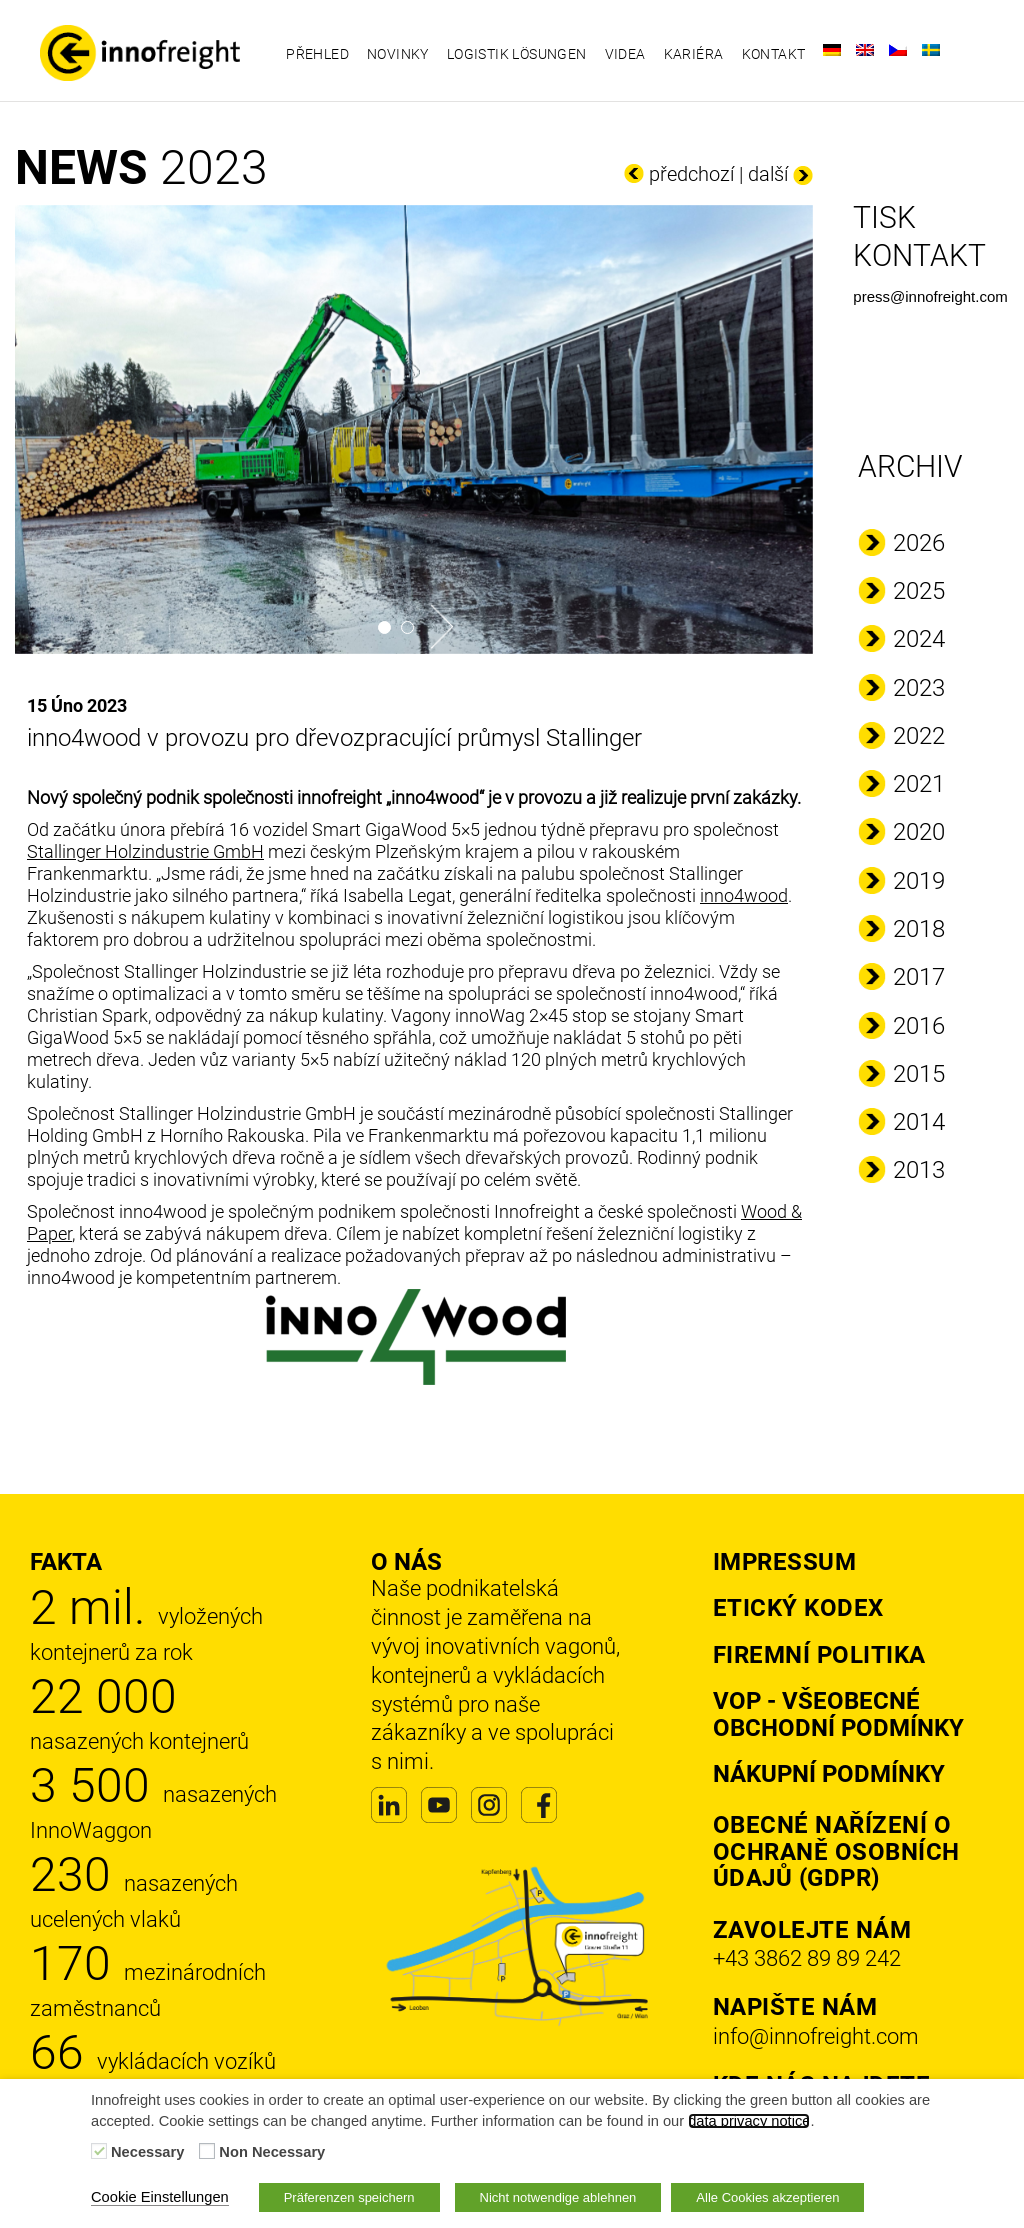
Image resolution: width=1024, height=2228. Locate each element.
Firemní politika (819, 1655)
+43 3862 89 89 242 (807, 1958)
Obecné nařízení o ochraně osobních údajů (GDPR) (836, 1851)
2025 (919, 591)
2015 (919, 1074)
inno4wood (744, 895)
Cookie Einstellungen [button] (160, 2197)
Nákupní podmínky (829, 1774)
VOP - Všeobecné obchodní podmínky (838, 1714)
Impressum (785, 1562)
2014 (919, 1122)
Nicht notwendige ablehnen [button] (558, 2197)
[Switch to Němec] (832, 50)
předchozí (691, 174)
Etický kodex (798, 1608)
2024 (919, 639)
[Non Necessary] (207, 2151)
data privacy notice (749, 2121)
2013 (919, 1170)
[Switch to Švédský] (931, 50)
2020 (919, 832)
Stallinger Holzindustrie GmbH (145, 851)
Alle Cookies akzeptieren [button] (767, 2197)
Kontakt (774, 54)
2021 (919, 784)
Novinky (398, 54)
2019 (919, 881)
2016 (919, 1026)
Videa (625, 54)
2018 (919, 929)
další (768, 174)
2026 (919, 543)
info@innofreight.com (816, 2036)
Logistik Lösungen (517, 54)
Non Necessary (272, 2152)
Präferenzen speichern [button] (349, 2197)
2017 (919, 977)
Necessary (147, 2152)
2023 (919, 688)
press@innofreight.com (930, 296)
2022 (919, 736)
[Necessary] (99, 2151)
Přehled (317, 54)
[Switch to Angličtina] (865, 50)
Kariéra (694, 54)
